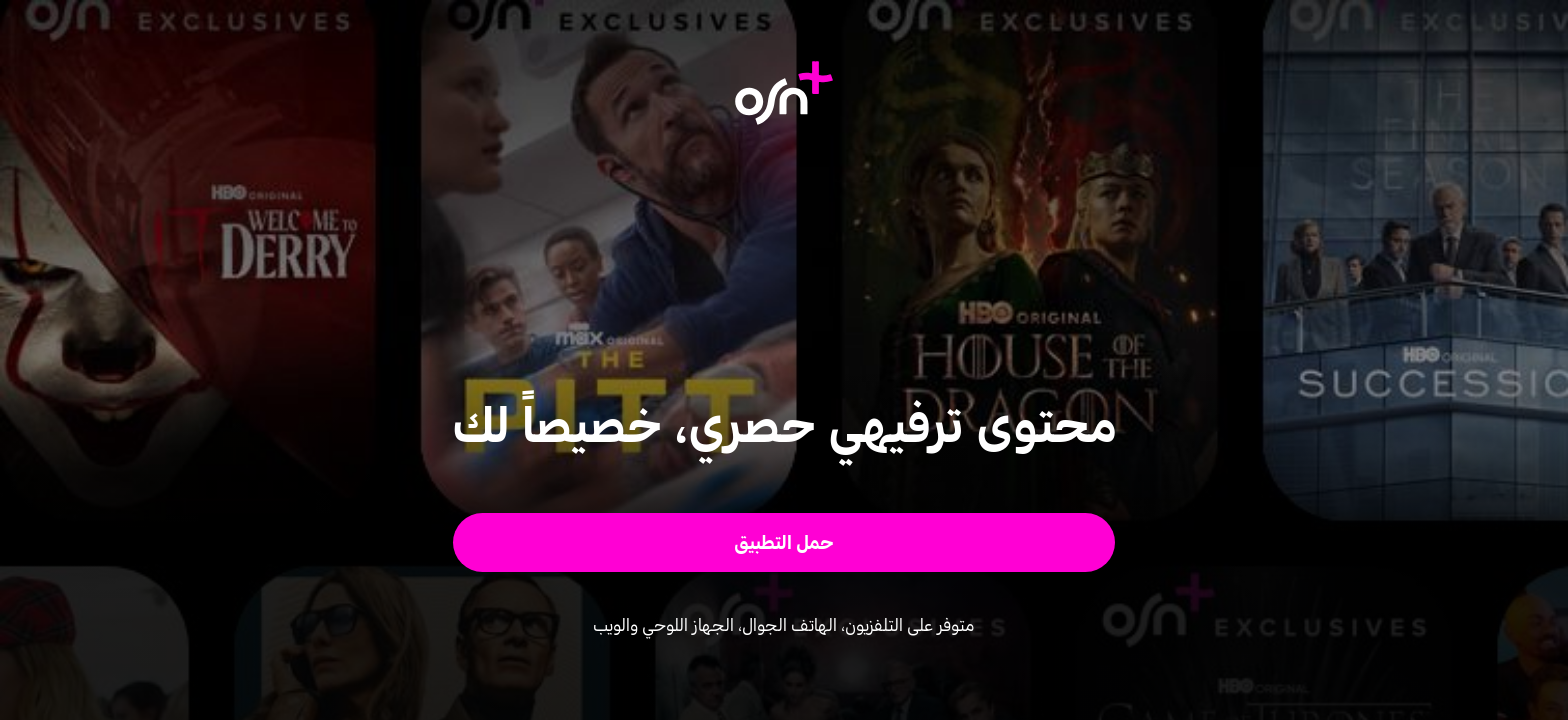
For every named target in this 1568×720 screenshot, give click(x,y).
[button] (784, 542)
